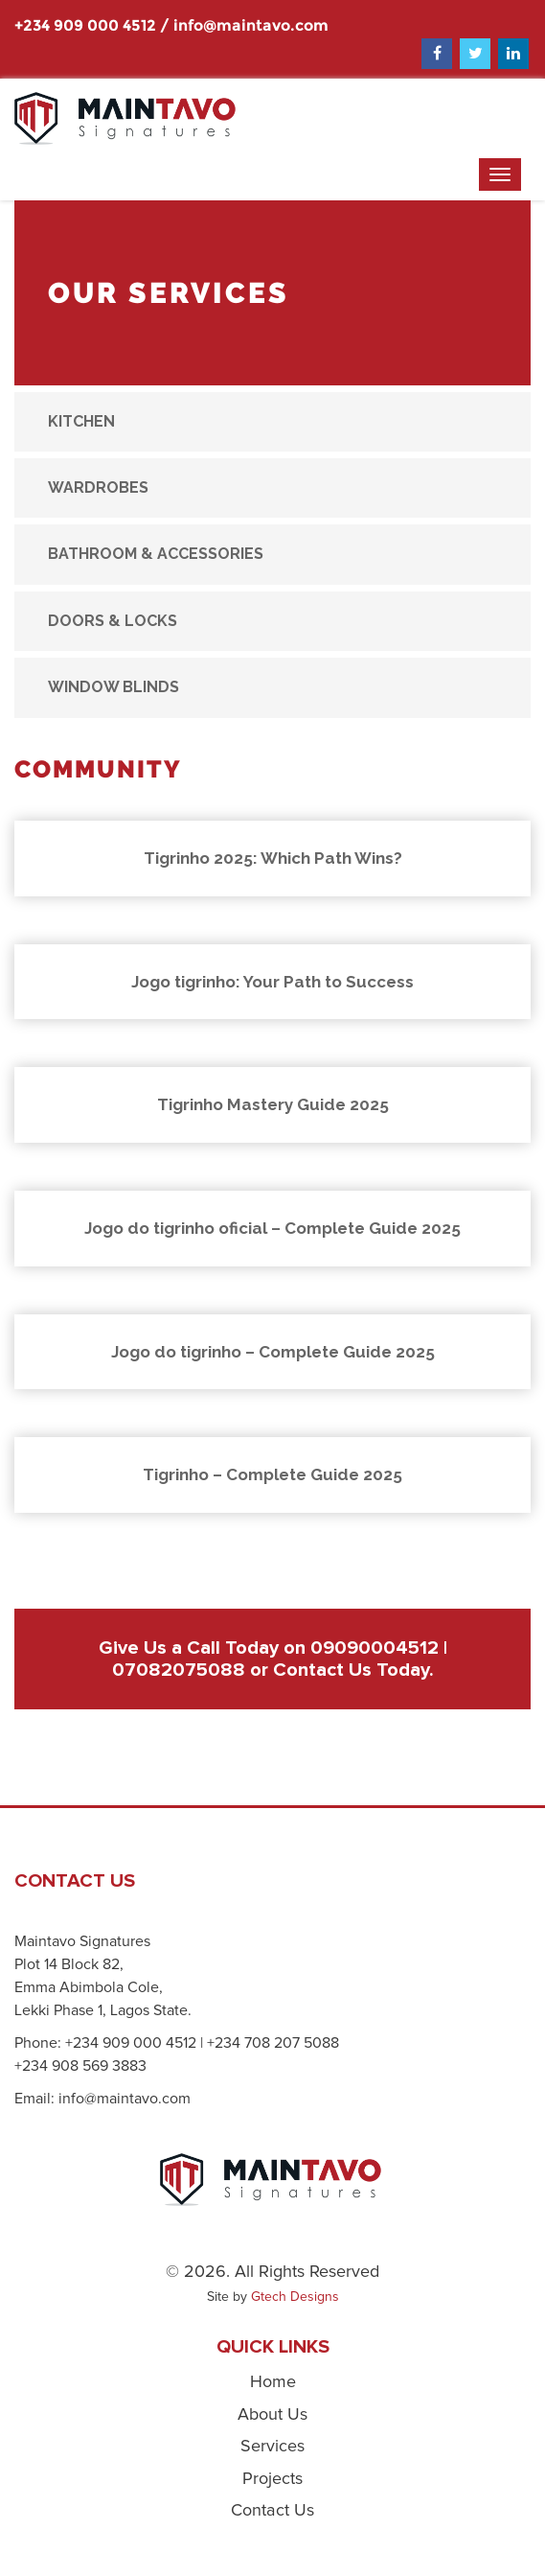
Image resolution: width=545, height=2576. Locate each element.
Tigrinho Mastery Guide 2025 (273, 1104)
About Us (272, 2415)
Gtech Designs (295, 2297)
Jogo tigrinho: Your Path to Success (272, 981)
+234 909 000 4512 (85, 25)
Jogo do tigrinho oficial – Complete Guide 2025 (272, 1228)
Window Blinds (113, 687)
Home (273, 2382)
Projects (272, 2479)
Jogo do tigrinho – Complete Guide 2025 (273, 1351)
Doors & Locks (112, 621)
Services (272, 2446)
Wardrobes (98, 487)
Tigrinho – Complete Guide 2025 (272, 1474)
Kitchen (81, 421)
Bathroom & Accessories (155, 554)
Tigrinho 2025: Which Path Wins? (273, 858)
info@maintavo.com (251, 25)
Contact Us (322, 1670)
